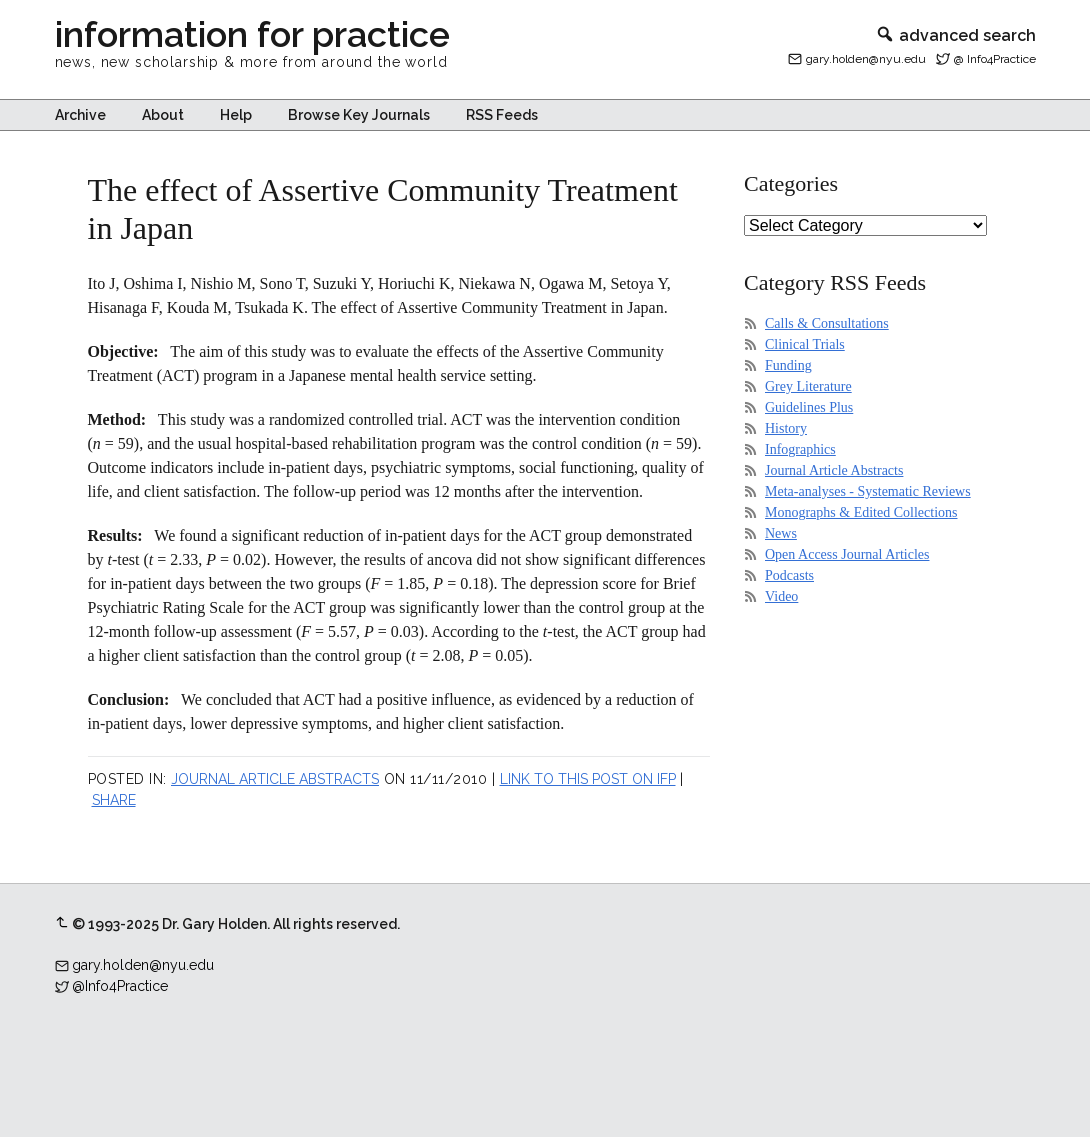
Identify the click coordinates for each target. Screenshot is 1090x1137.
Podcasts (789, 575)
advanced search (955, 35)
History (786, 428)
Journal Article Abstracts (275, 779)
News (781, 533)
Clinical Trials (805, 344)
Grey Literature (808, 386)
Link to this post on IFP (588, 779)
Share (114, 800)
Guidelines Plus (809, 407)
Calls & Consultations (827, 323)
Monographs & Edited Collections (861, 512)
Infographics (800, 449)
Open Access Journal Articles (847, 554)
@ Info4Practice (995, 59)
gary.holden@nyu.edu (866, 59)
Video (781, 596)
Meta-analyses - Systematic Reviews (868, 491)
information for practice (252, 34)
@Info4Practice (120, 986)
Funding (788, 365)
